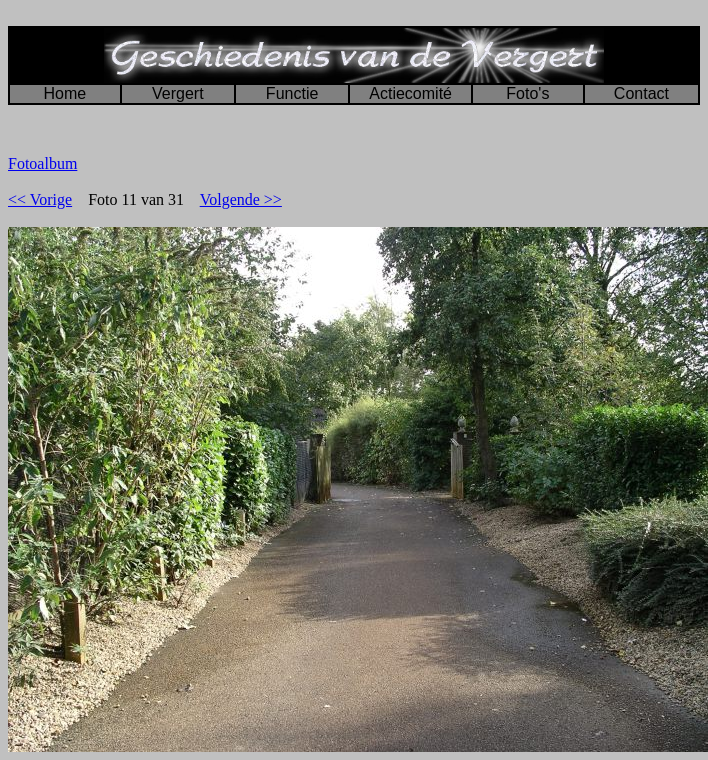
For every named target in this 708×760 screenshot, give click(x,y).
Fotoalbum (42, 163)
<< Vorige (40, 199)
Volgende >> (241, 199)
